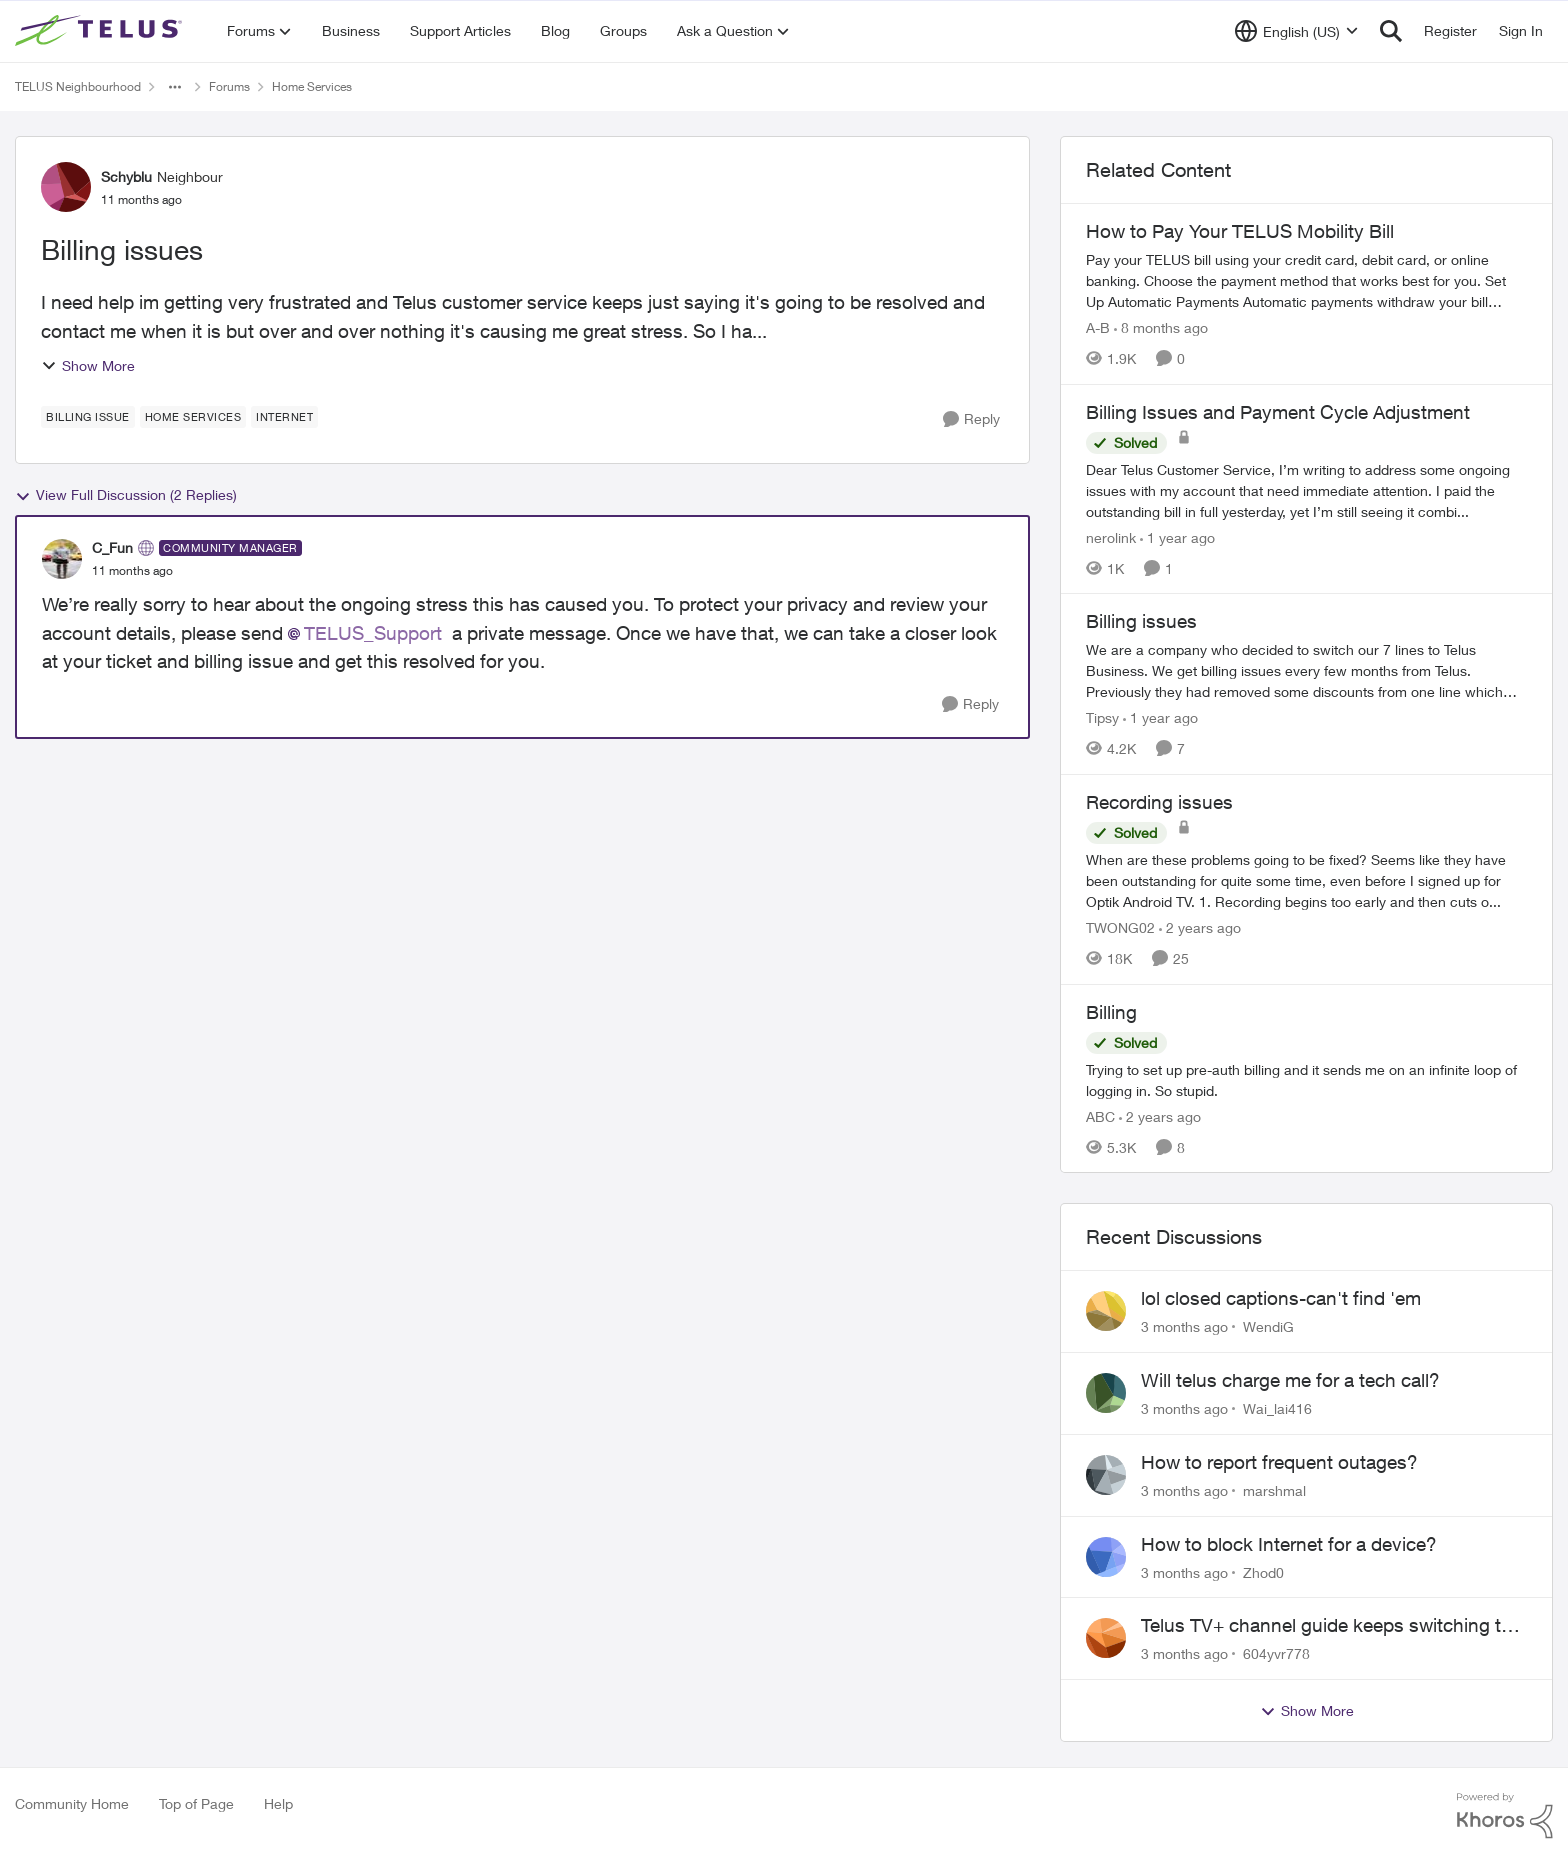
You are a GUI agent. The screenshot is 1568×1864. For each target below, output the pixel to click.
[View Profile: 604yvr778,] (1106, 1638)
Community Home (72, 1803)
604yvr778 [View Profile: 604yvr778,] (1276, 1653)
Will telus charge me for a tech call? (1290, 1380)
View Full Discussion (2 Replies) (126, 495)
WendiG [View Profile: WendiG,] (1268, 1326)
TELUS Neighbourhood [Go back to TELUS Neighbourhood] (78, 86)
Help (278, 1803)
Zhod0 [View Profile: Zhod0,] (1263, 1571)
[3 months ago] (1184, 1326)
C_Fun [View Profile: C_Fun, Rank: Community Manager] (112, 547)
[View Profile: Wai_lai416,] (1106, 1393)
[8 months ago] (1161, 327)
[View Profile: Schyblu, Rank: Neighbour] (66, 187)
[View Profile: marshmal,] (1106, 1475)
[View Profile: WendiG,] (1106, 1311)
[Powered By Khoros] (1505, 1816)
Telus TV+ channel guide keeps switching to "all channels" (1326, 1626)
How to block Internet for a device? (1289, 1544)
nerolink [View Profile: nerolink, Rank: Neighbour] (1111, 536)
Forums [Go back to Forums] (229, 86)
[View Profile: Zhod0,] (1106, 1557)
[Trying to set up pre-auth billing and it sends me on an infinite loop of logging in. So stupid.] (1306, 1079)
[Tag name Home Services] (193, 417)
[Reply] (971, 419)
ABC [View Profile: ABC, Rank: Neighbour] (1100, 1115)
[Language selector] (1296, 31)
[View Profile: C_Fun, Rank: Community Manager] (62, 559)
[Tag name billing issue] (88, 417)
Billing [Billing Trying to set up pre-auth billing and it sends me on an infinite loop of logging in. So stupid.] (1111, 1012)
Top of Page (196, 1803)
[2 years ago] (1200, 927)
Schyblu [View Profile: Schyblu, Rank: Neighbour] (126, 176)
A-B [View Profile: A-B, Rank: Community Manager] (1098, 327)
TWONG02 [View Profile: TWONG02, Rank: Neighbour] (1120, 927)
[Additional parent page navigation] (175, 87)
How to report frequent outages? (1279, 1462)
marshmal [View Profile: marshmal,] (1274, 1490)
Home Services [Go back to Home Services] (312, 86)
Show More (88, 365)
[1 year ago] (1177, 536)
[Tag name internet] (284, 417)
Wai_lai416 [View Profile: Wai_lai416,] (1277, 1408)
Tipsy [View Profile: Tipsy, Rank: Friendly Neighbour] (1102, 717)
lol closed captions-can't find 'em (1281, 1298)
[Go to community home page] (101, 31)
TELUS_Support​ (373, 633)
